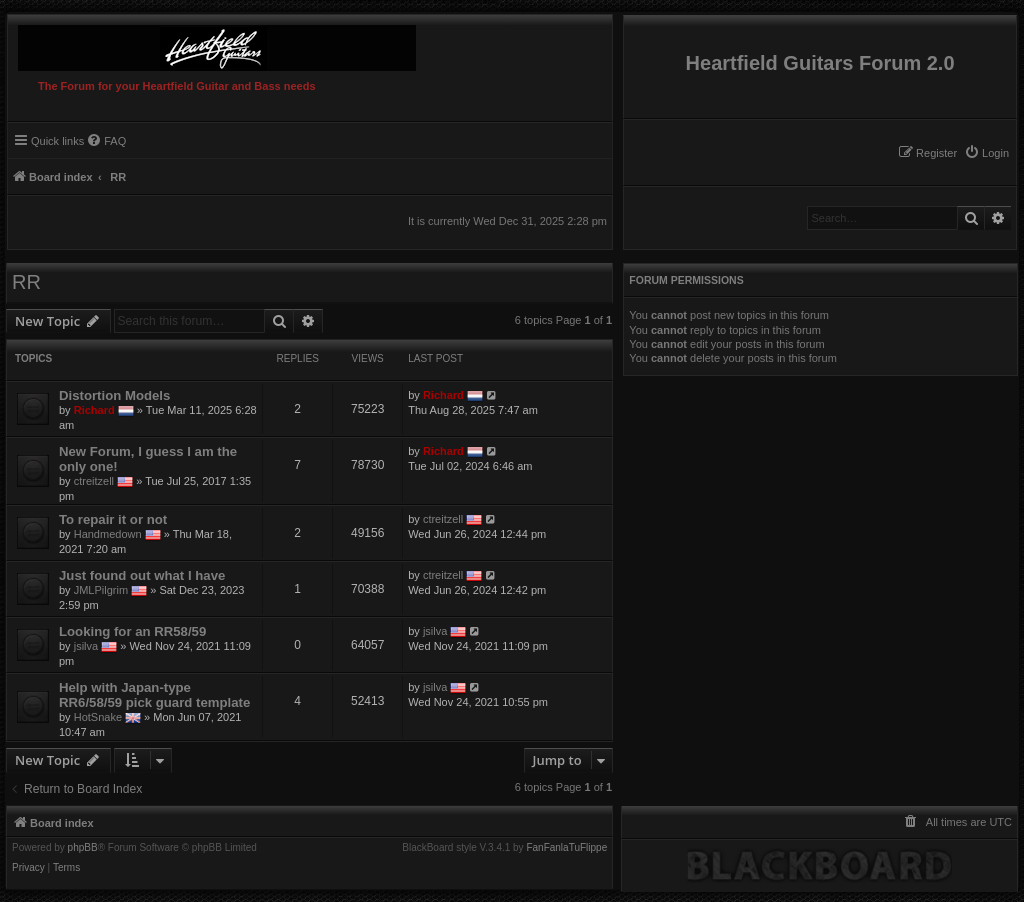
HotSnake (98, 717)
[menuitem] (986, 153)
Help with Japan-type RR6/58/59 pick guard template (154, 695)
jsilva (86, 646)
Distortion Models (114, 395)
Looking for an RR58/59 (132, 631)
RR (26, 282)
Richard (94, 410)
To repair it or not (113, 519)
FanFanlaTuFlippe (566, 848)
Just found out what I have (142, 575)
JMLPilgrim (101, 590)
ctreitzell (94, 481)
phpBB (83, 848)
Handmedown (108, 534)
